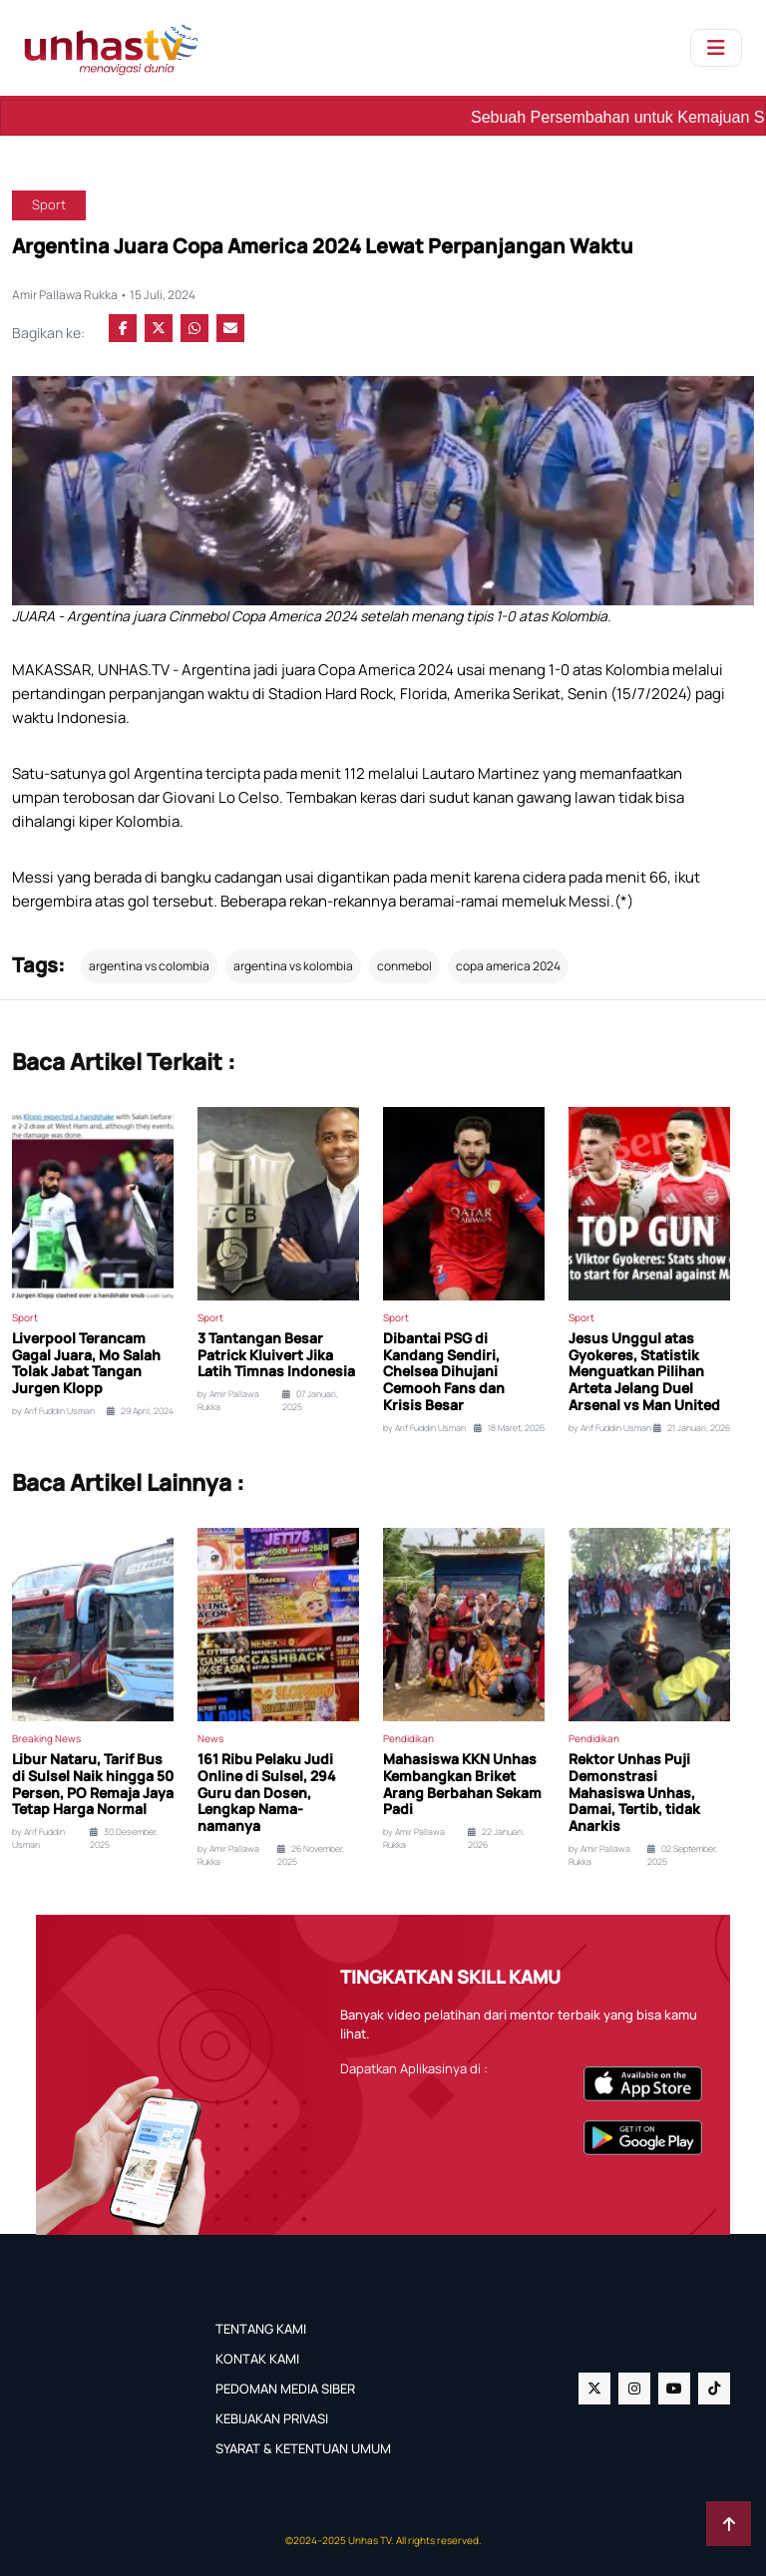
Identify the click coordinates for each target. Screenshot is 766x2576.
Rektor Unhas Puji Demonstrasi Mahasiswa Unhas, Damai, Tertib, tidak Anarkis (634, 1793)
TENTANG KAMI (260, 2329)
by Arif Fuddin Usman (53, 1411)
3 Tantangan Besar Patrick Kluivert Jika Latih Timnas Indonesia (276, 1355)
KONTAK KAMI (257, 2359)
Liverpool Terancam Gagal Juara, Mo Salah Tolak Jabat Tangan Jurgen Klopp (86, 1363)
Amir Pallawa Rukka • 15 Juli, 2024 (103, 294)
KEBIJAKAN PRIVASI (271, 2418)
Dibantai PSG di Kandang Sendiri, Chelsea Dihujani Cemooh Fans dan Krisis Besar (444, 1372)
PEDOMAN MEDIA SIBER (285, 2388)
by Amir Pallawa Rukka (228, 1400)
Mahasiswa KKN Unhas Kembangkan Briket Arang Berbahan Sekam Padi (462, 1784)
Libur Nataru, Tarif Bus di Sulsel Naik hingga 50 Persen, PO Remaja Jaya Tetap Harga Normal (93, 1784)
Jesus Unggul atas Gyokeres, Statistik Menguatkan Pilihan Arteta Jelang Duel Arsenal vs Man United (644, 1372)
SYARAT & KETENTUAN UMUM (303, 2448)
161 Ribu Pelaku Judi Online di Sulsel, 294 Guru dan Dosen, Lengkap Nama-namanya (266, 1793)
